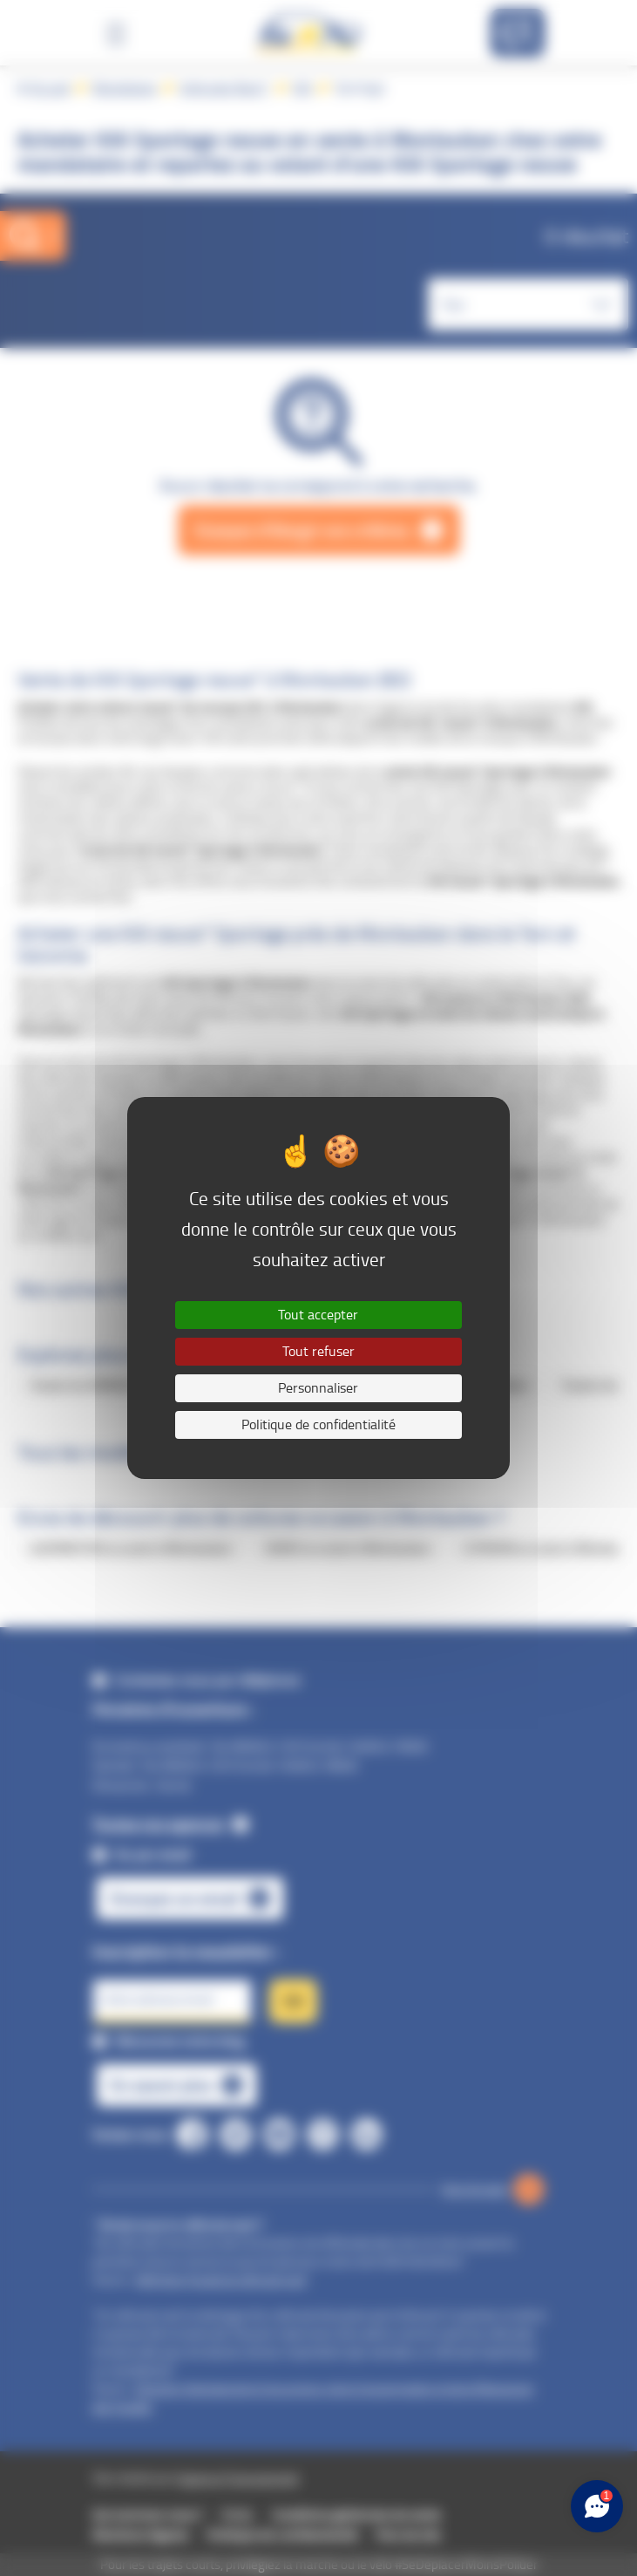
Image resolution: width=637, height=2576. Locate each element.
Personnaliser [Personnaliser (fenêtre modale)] (318, 1388)
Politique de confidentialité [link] (318, 1424)
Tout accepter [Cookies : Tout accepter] (318, 1314)
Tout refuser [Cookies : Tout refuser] (318, 1351)
